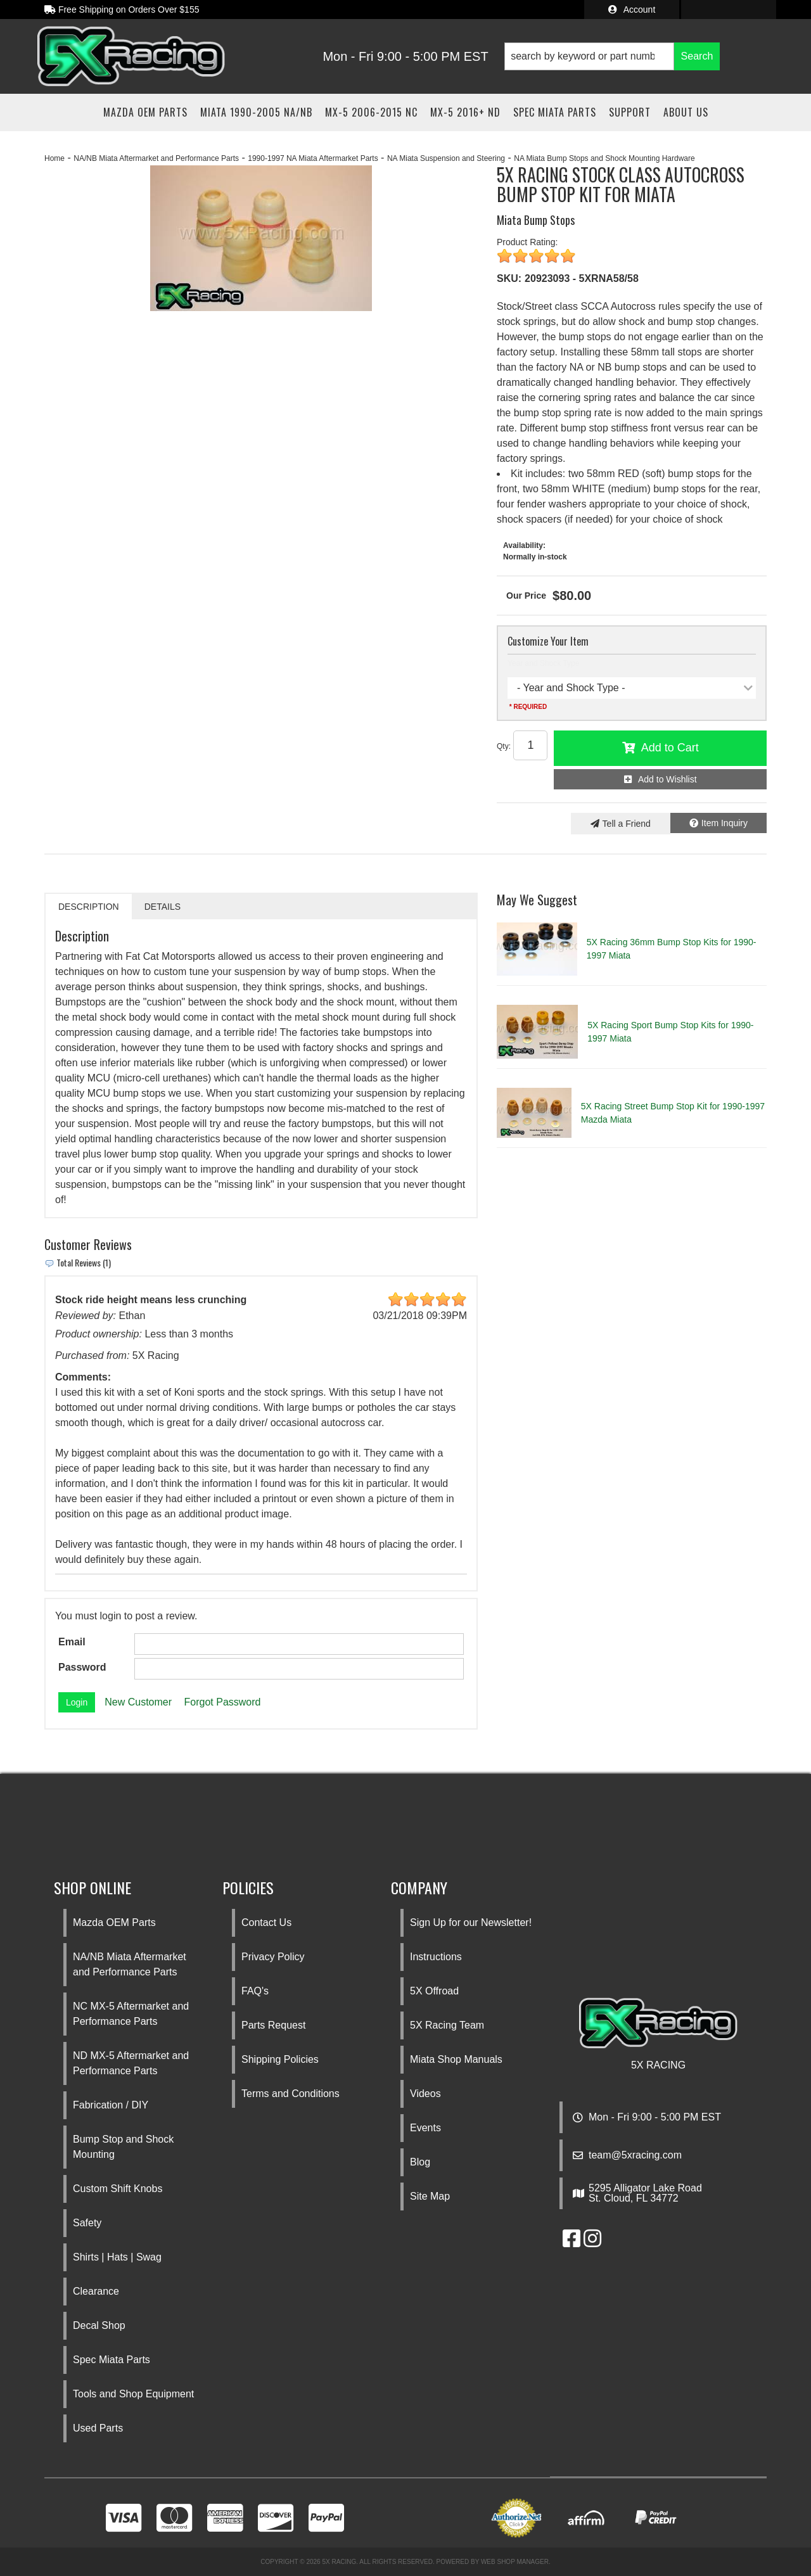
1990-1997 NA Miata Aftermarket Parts (313, 158)
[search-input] (589, 56)
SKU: (509, 278)
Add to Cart (670, 747)
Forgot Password (222, 1702)
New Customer (138, 1702)
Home (54, 158)
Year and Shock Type (543, 663)
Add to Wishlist (667, 779)
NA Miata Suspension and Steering (446, 158)
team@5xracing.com (635, 2155)
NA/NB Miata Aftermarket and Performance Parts (156, 158)
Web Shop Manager (515, 2561)
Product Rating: (527, 242)
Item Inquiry (724, 823)
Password (82, 1667)
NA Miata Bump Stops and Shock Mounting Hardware (604, 158)
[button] (612, 56)
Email (72, 1641)
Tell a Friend (627, 824)
